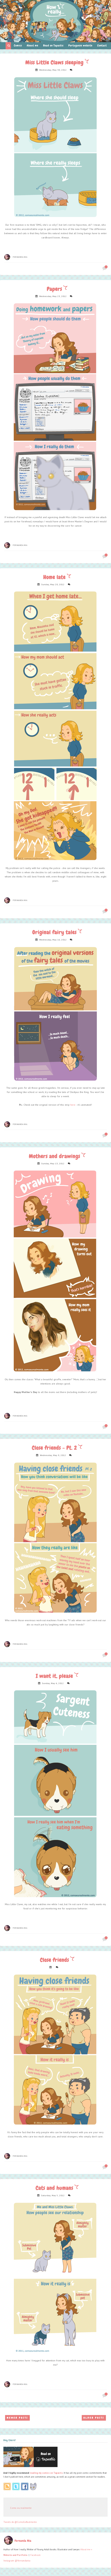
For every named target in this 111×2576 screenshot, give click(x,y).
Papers (55, 289)
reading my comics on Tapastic (46, 2472)
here (72, 1104)
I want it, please (55, 1676)
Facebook (35, 2555)
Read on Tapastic (53, 45)
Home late (55, 577)
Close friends (55, 1960)
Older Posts (93, 2417)
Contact (102, 45)
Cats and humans (55, 2188)
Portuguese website (80, 45)
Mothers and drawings (55, 1156)
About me (32, 45)
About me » (86, 2549)
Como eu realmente (21, 2508)
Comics (18, 45)
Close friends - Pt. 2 (55, 1447)
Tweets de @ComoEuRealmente (20, 2522)
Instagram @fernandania (16, 2560)
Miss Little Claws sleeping (55, 62)
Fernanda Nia (20, 257)
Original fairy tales (55, 932)
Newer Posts (17, 2417)
